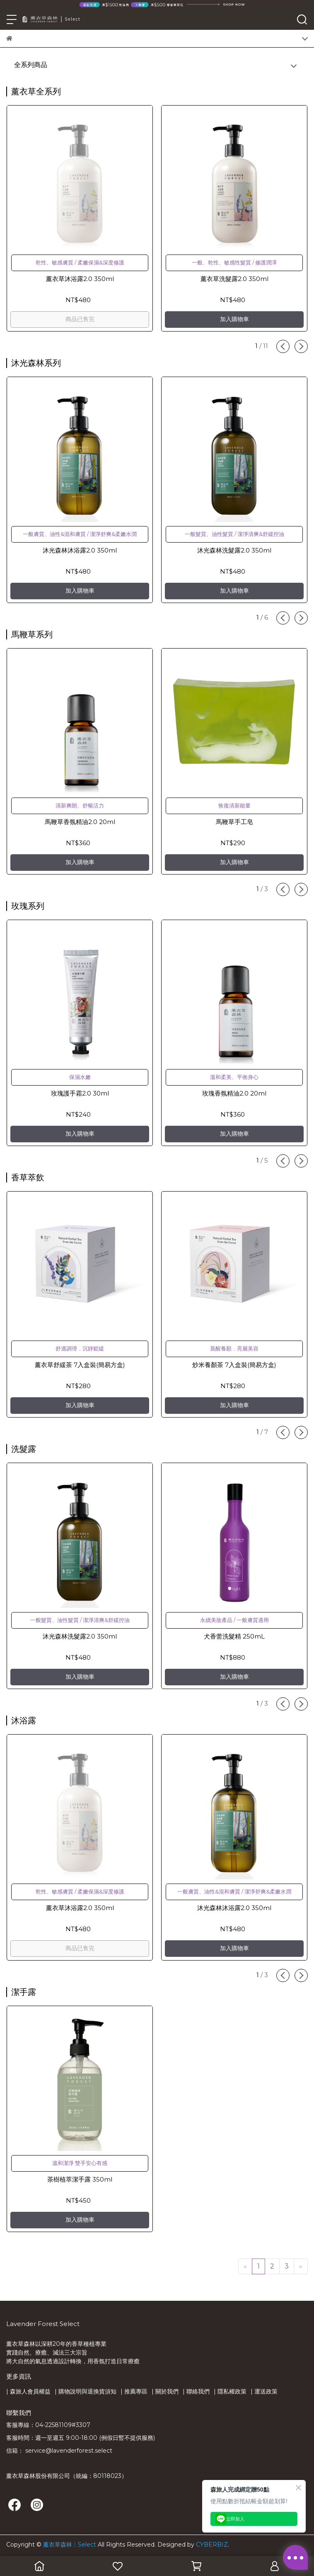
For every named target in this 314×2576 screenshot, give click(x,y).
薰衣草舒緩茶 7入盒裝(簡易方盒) (80, 1365)
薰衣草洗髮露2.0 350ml (234, 279)
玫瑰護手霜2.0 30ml (80, 1093)
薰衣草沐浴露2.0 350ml (80, 279)
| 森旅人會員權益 (28, 2391)
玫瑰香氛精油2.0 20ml (234, 1093)
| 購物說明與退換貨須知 (85, 2391)
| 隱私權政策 (230, 2391)
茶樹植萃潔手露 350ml (79, 2179)
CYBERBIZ (212, 2544)
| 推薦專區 (134, 2391)
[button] (283, 346)
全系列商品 (30, 65)
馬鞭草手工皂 (234, 822)
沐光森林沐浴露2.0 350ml (80, 550)
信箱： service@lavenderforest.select (59, 2450)
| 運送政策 (264, 2391)
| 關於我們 (165, 2391)
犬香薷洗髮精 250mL (234, 1636)
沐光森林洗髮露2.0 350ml (234, 550)
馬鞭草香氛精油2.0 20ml (80, 822)
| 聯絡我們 (196, 2391)
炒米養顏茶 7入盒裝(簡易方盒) (234, 1365)
